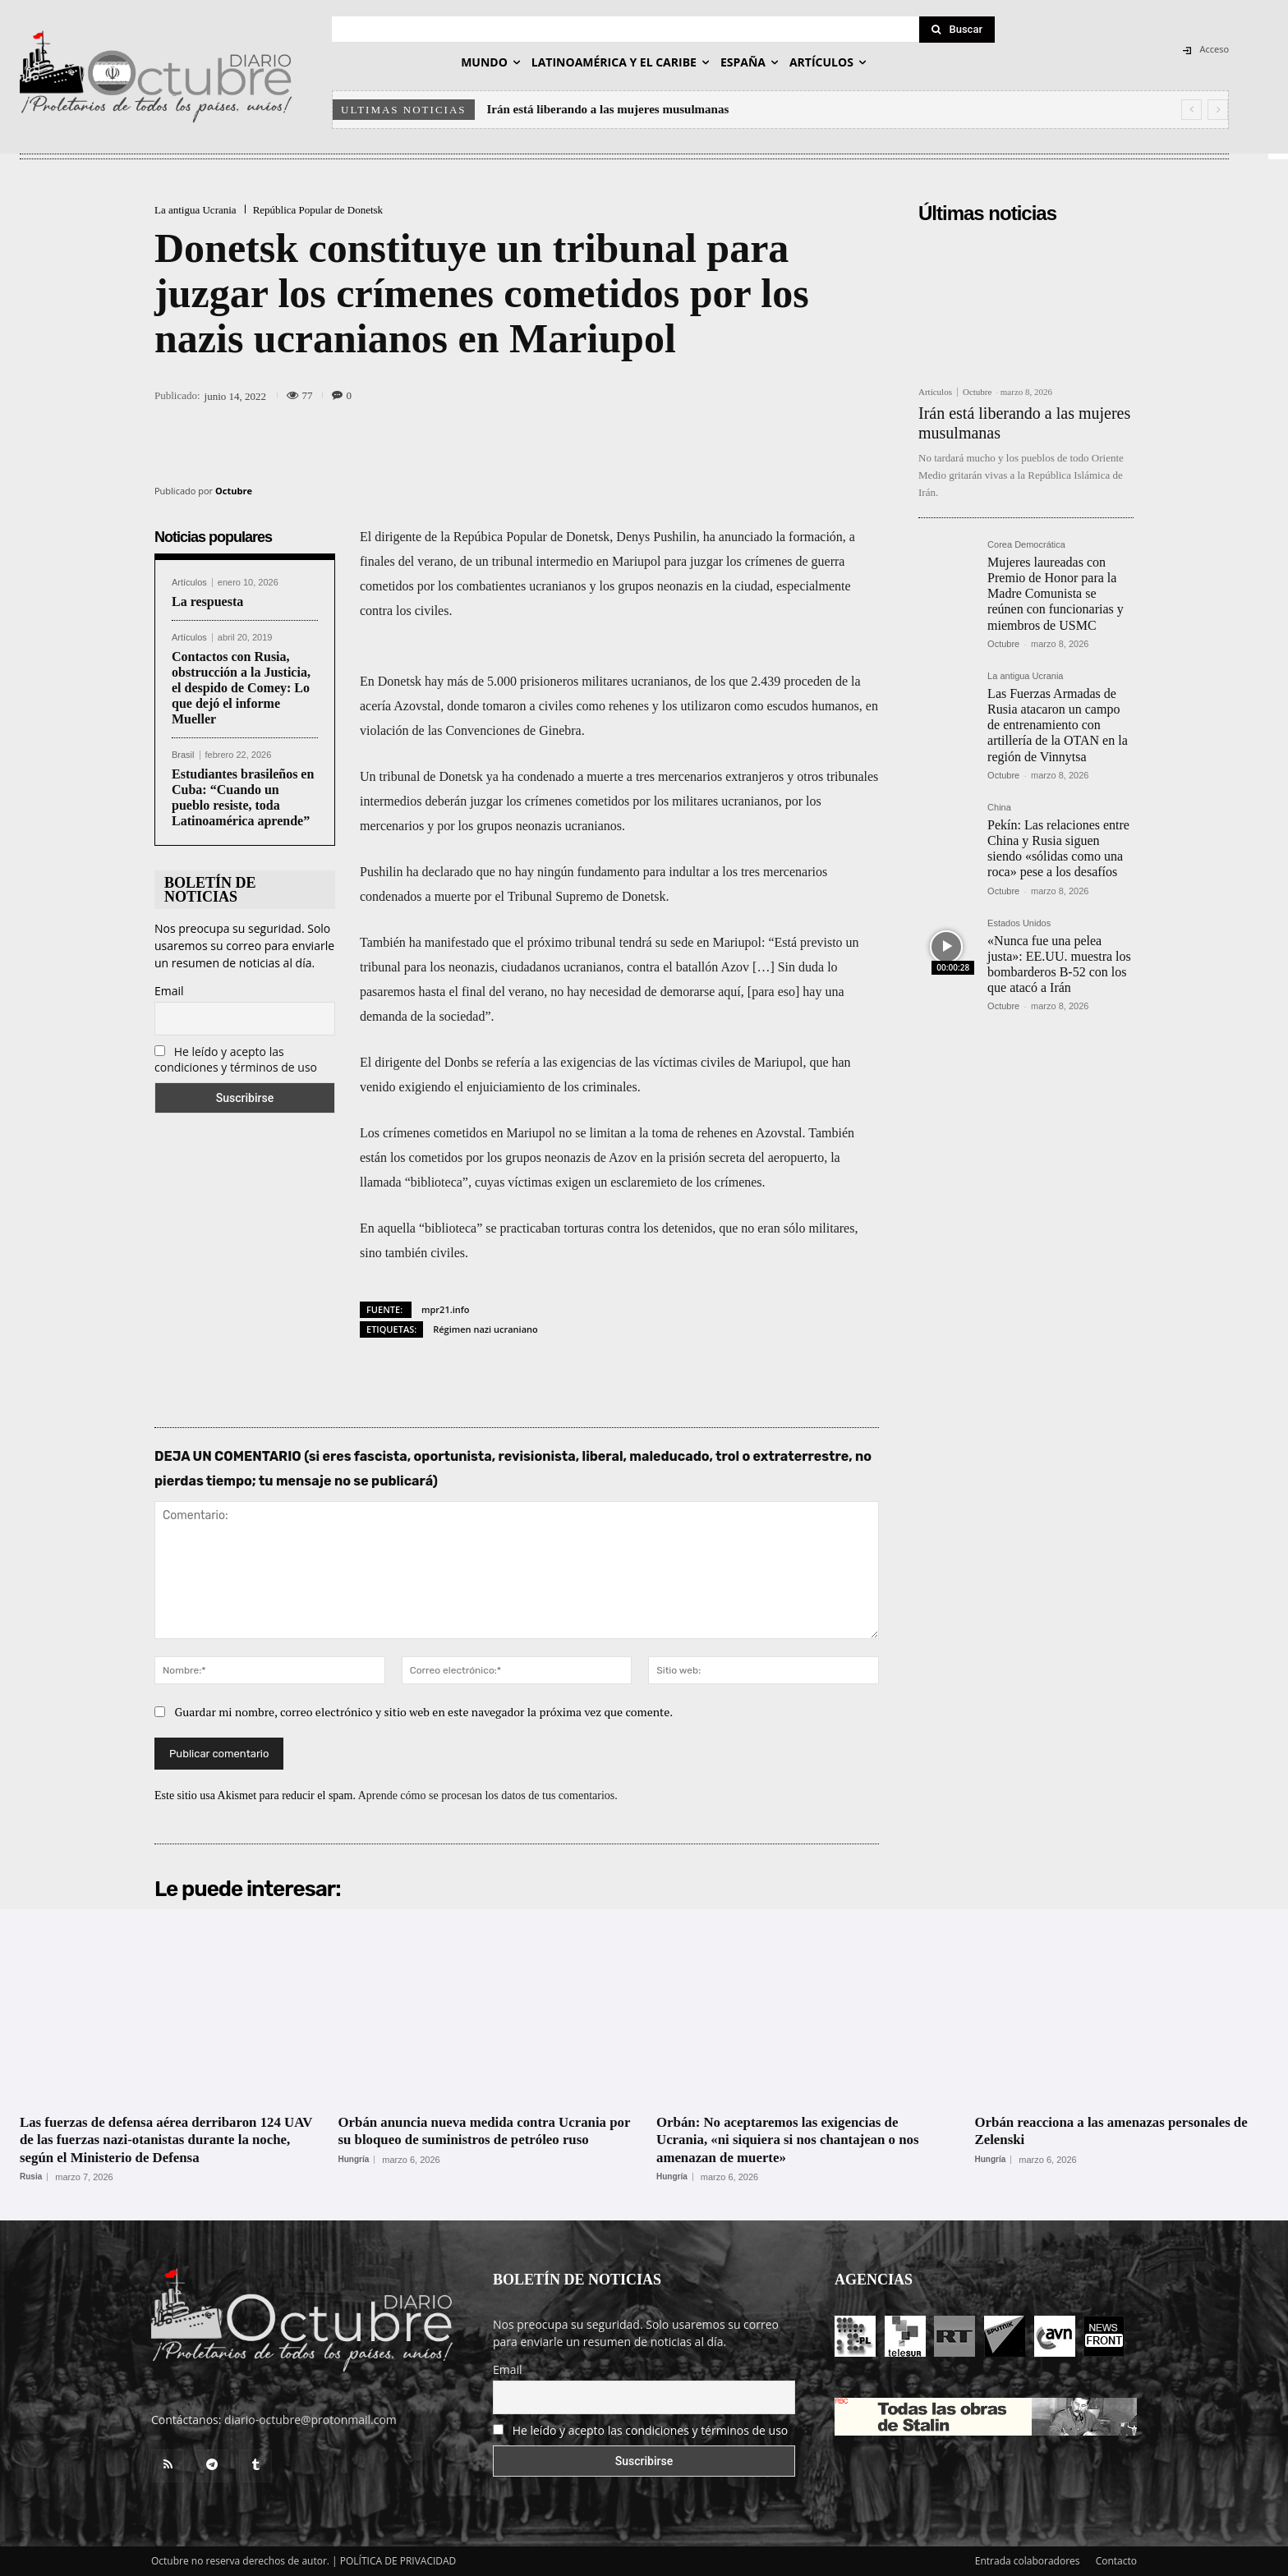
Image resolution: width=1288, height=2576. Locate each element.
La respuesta (207, 601)
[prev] (1191, 109)
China (999, 807)
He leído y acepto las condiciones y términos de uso (235, 1059)
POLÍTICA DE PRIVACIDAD (398, 2561)
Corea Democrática (1026, 544)
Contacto (1116, 2561)
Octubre (233, 490)
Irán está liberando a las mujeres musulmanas (608, 109)
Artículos (189, 582)
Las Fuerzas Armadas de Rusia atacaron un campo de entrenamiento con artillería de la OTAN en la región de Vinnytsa (1057, 725)
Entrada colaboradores (1027, 2561)
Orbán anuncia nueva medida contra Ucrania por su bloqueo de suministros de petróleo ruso (482, 2139)
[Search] (957, 29)
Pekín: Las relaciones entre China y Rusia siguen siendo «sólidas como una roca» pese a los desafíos (1058, 848)
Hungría (354, 2177)
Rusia (31, 2177)
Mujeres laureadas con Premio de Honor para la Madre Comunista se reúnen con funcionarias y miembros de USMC (1055, 593)
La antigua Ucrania (195, 209)
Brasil (183, 755)
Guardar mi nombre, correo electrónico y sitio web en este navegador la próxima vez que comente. (424, 1712)
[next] (1218, 109)
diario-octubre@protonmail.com (310, 2419)
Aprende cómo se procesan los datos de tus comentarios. (488, 1795)
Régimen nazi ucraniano (485, 1329)
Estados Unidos (1019, 923)
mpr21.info (445, 1309)
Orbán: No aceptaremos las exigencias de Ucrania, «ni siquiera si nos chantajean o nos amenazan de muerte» (796, 2139)
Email (169, 991)
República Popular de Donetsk (318, 209)
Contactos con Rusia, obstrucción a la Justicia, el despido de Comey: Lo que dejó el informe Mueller (241, 688)
